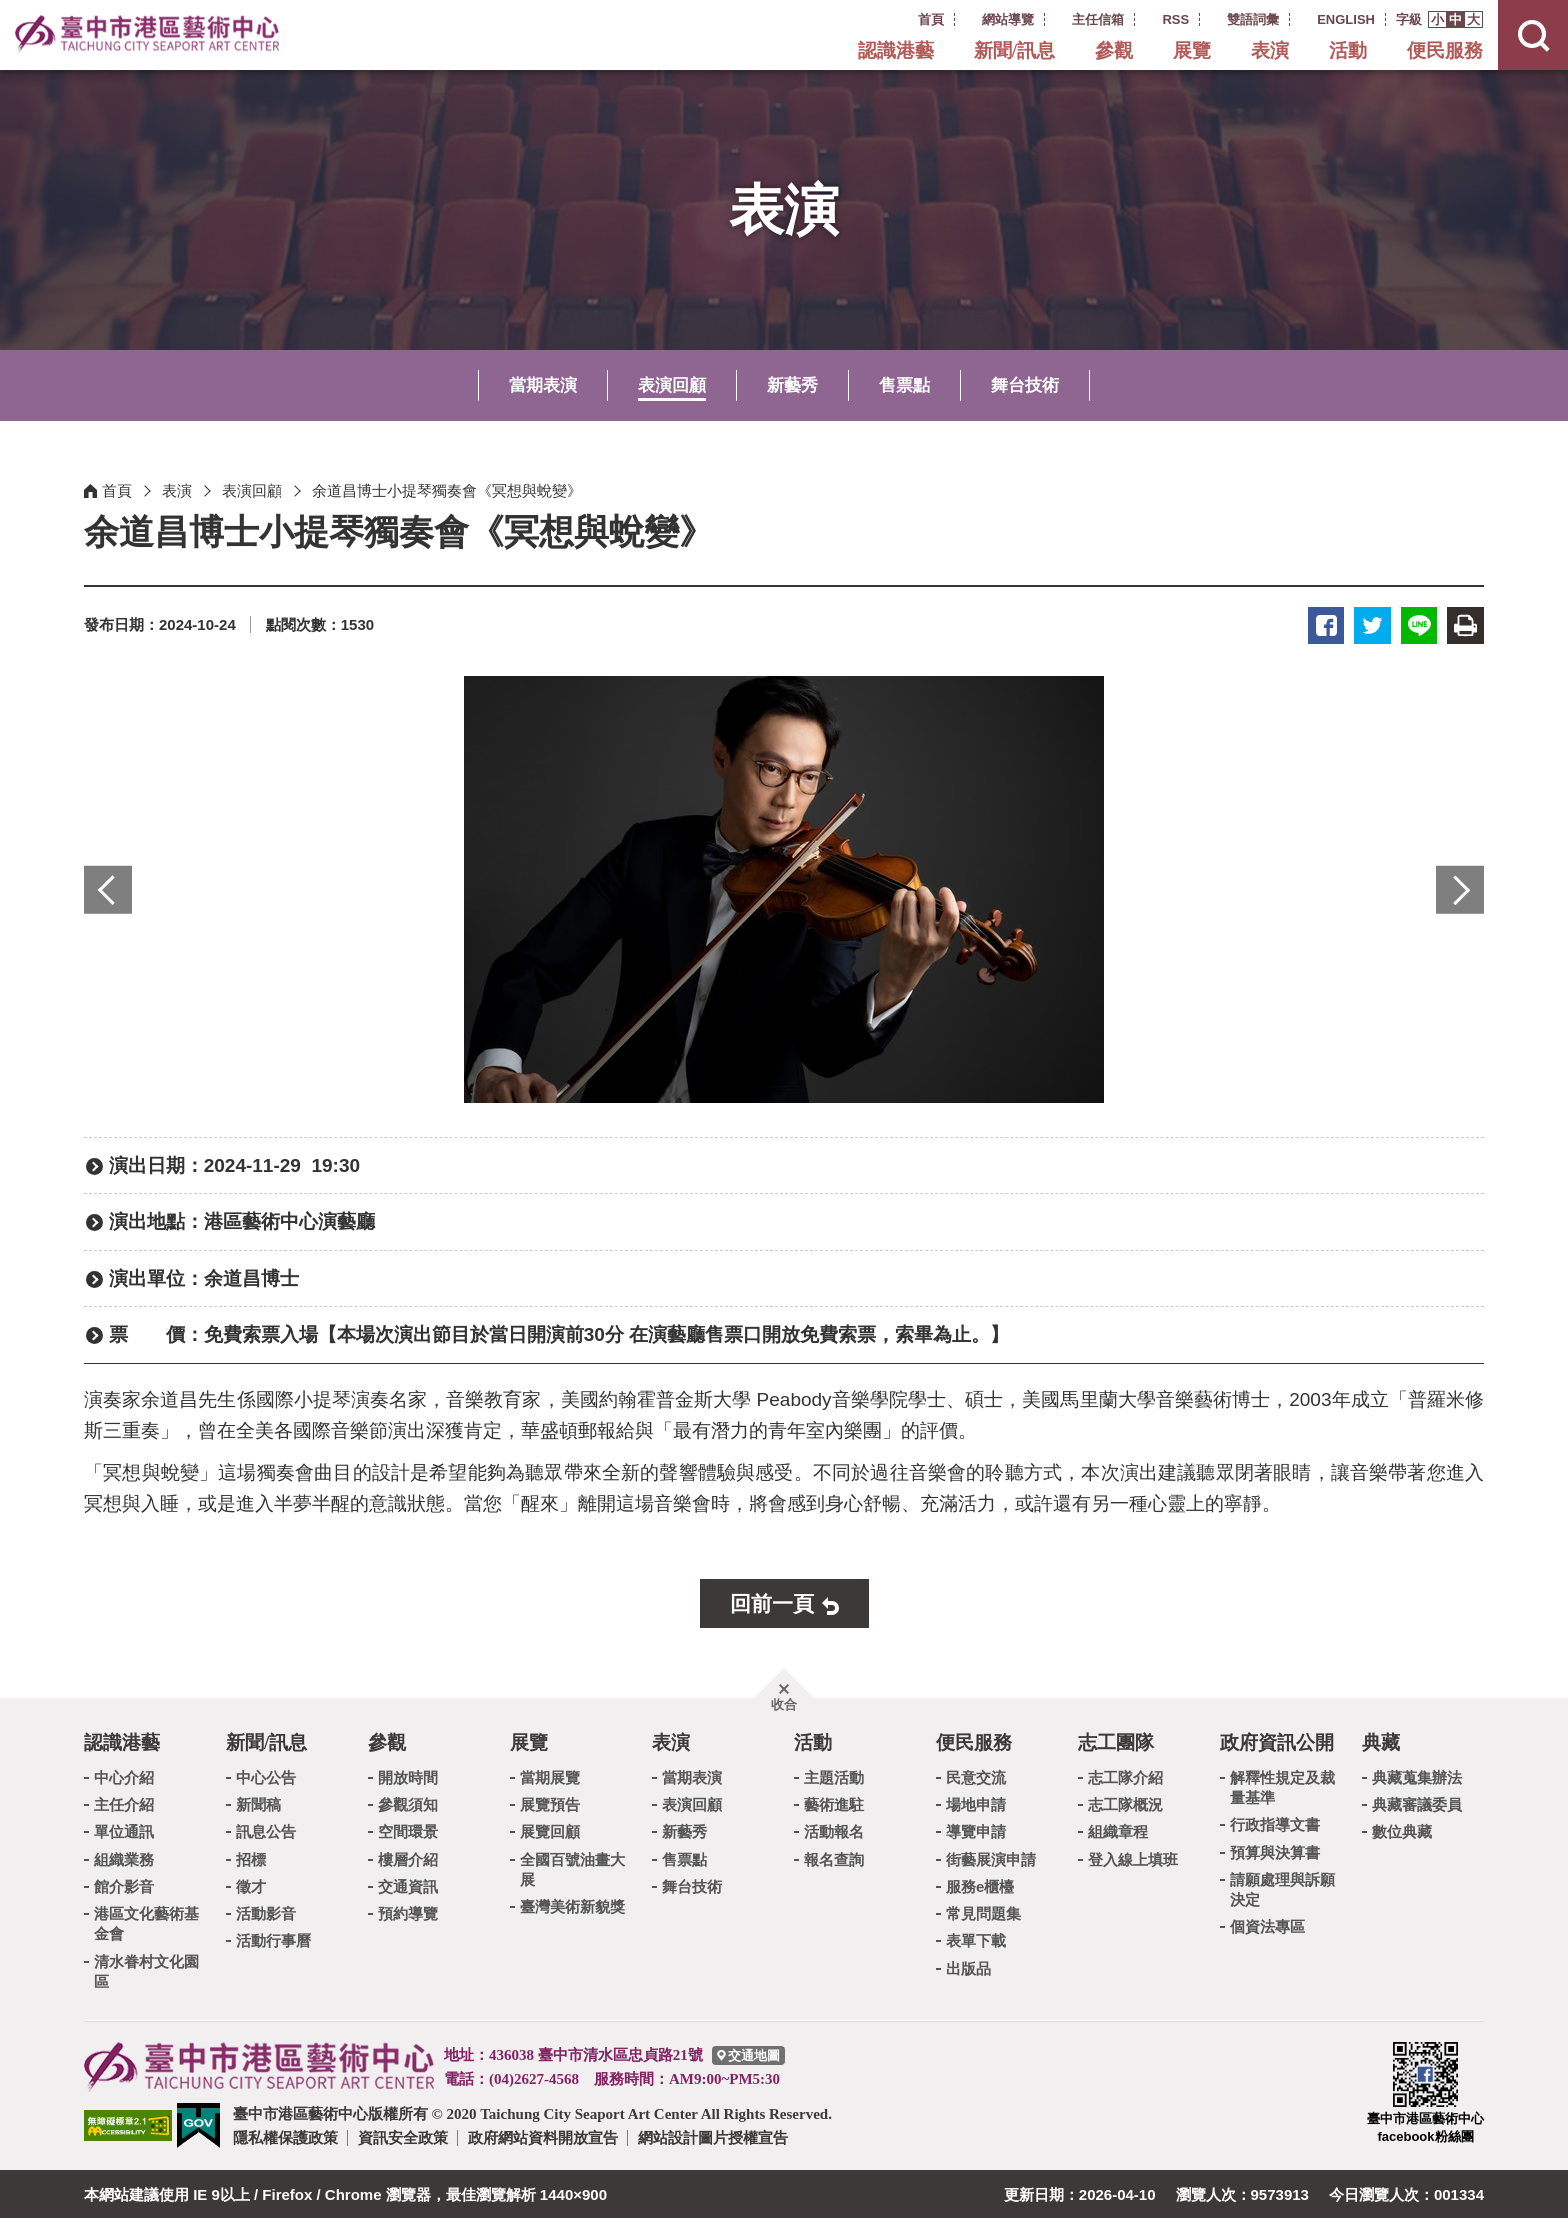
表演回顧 (672, 385)
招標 (251, 1857)
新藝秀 (792, 385)
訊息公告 (266, 1830)
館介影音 (124, 1884)
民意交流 (976, 1775)
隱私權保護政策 (285, 2136)
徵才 (251, 1884)
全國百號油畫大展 (572, 1867)
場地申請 (976, 1803)
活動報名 (834, 1830)
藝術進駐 (834, 1803)
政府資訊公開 (1277, 1741)
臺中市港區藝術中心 (155, 35)
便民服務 (1445, 50)
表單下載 (976, 1939)
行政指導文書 (1275, 1823)
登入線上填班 (1133, 1857)
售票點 (904, 385)
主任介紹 (124, 1803)
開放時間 (408, 1775)
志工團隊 (1116, 1741)
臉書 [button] (1331, 624)
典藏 (1381, 1741)
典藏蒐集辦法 (1417, 1775)
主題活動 (834, 1775)
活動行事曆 (273, 1939)
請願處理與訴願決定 (1282, 1887)
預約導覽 (408, 1912)
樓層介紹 (408, 1857)
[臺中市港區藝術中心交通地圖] (748, 2053)
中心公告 (266, 1775)
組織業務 (124, 1857)
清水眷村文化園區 (146, 1969)
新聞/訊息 (1014, 50)
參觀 (1114, 50)
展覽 (1192, 50)
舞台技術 (1025, 385)
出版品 (968, 1966)
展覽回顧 (550, 1830)
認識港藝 (896, 50)
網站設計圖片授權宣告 (713, 2136)
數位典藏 (1402, 1830)
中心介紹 (124, 1775)
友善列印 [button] (1466, 624)
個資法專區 (1267, 1925)
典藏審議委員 (1417, 1803)
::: (891, 18)
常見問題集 (983, 1912)
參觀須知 (408, 1803)
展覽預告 (550, 1803)
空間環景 (408, 1830)
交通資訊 (408, 1884)
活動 (1348, 50)
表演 (1270, 50)
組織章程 (1118, 1830)
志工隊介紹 (1125, 1775)
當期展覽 (550, 1775)
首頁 (117, 490)
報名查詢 (834, 1857)
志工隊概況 (1125, 1803)
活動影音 (266, 1912)
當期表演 (543, 385)
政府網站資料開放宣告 (543, 2136)
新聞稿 (258, 1803)
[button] (1437, 19)
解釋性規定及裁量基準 (1282, 1785)
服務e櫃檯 (980, 1884)
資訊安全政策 (403, 2136)
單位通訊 (124, 1830)
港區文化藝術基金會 (146, 1922)
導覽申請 (976, 1830)
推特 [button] (1376, 624)
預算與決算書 (1275, 1850)
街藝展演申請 (991, 1857)
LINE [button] (1421, 624)
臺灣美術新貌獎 (572, 1905)
